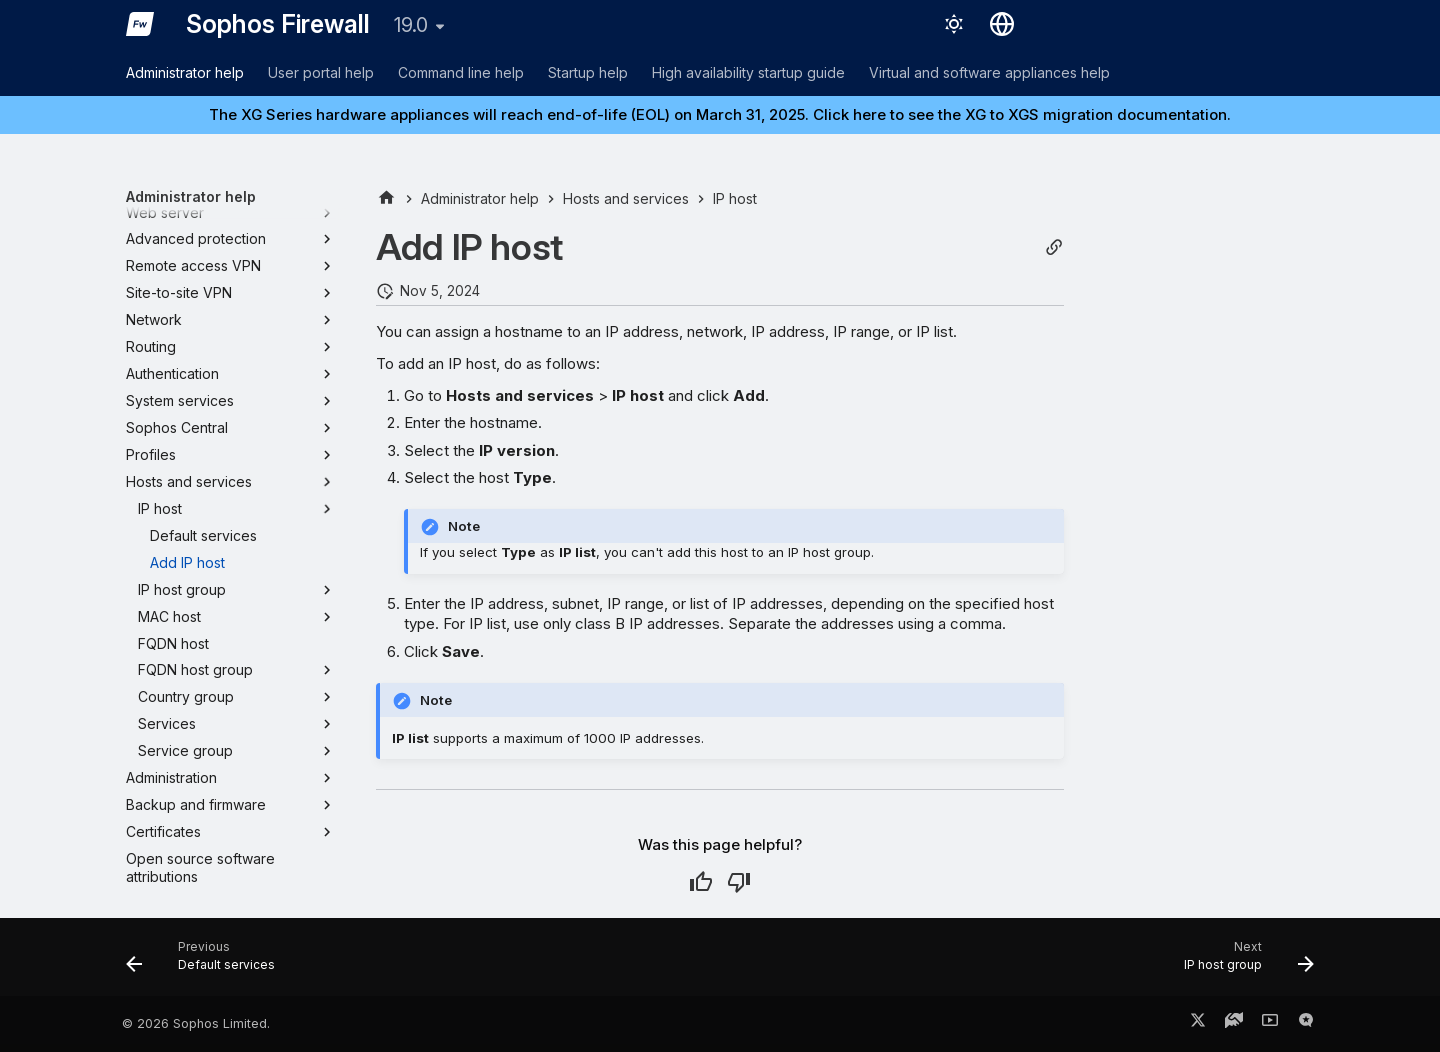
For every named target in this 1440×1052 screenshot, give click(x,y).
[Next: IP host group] (1242, 963)
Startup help (588, 72)
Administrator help (185, 72)
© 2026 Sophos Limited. (196, 1023)
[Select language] (1002, 24)
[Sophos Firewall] (140, 24)
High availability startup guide (748, 72)
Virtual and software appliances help (989, 72)
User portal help (321, 72)
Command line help (461, 72)
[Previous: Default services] (207, 963)
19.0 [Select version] (411, 25)
